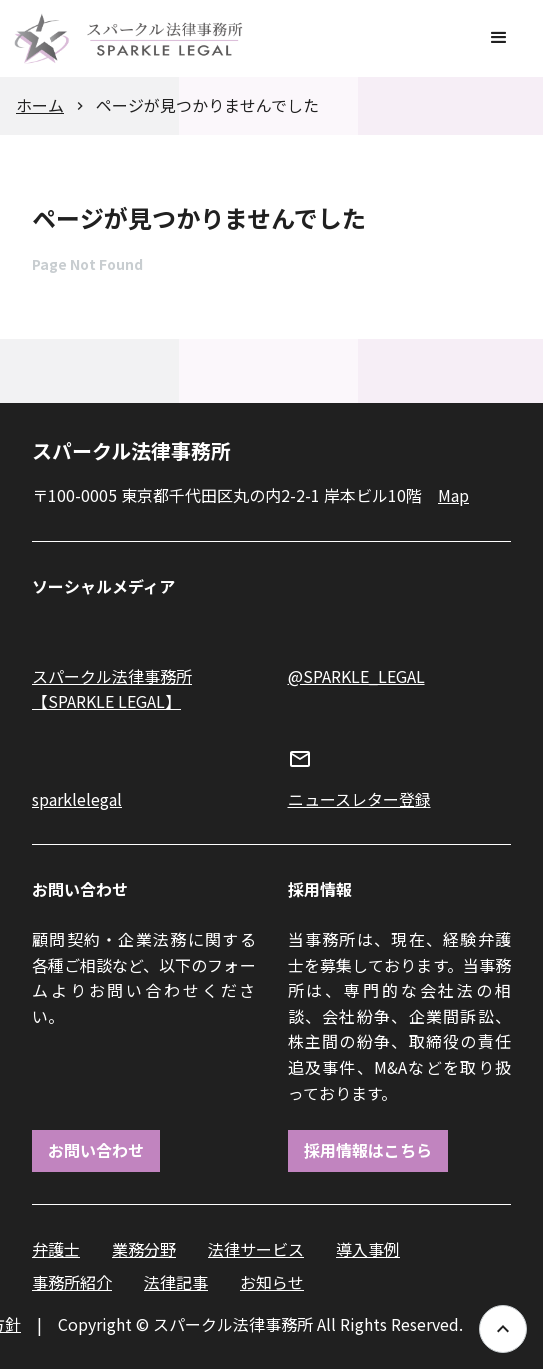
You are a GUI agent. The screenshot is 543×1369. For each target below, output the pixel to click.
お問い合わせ (96, 1150)
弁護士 (56, 1249)
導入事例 (368, 1249)
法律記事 (176, 1282)
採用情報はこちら (368, 1150)
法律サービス (256, 1249)
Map (453, 495)
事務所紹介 (72, 1282)
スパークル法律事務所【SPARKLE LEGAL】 (112, 689)
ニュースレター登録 (359, 799)
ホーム (40, 105)
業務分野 (144, 1249)
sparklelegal (77, 799)
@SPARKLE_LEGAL (356, 676)
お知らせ (272, 1282)
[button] (499, 38)
